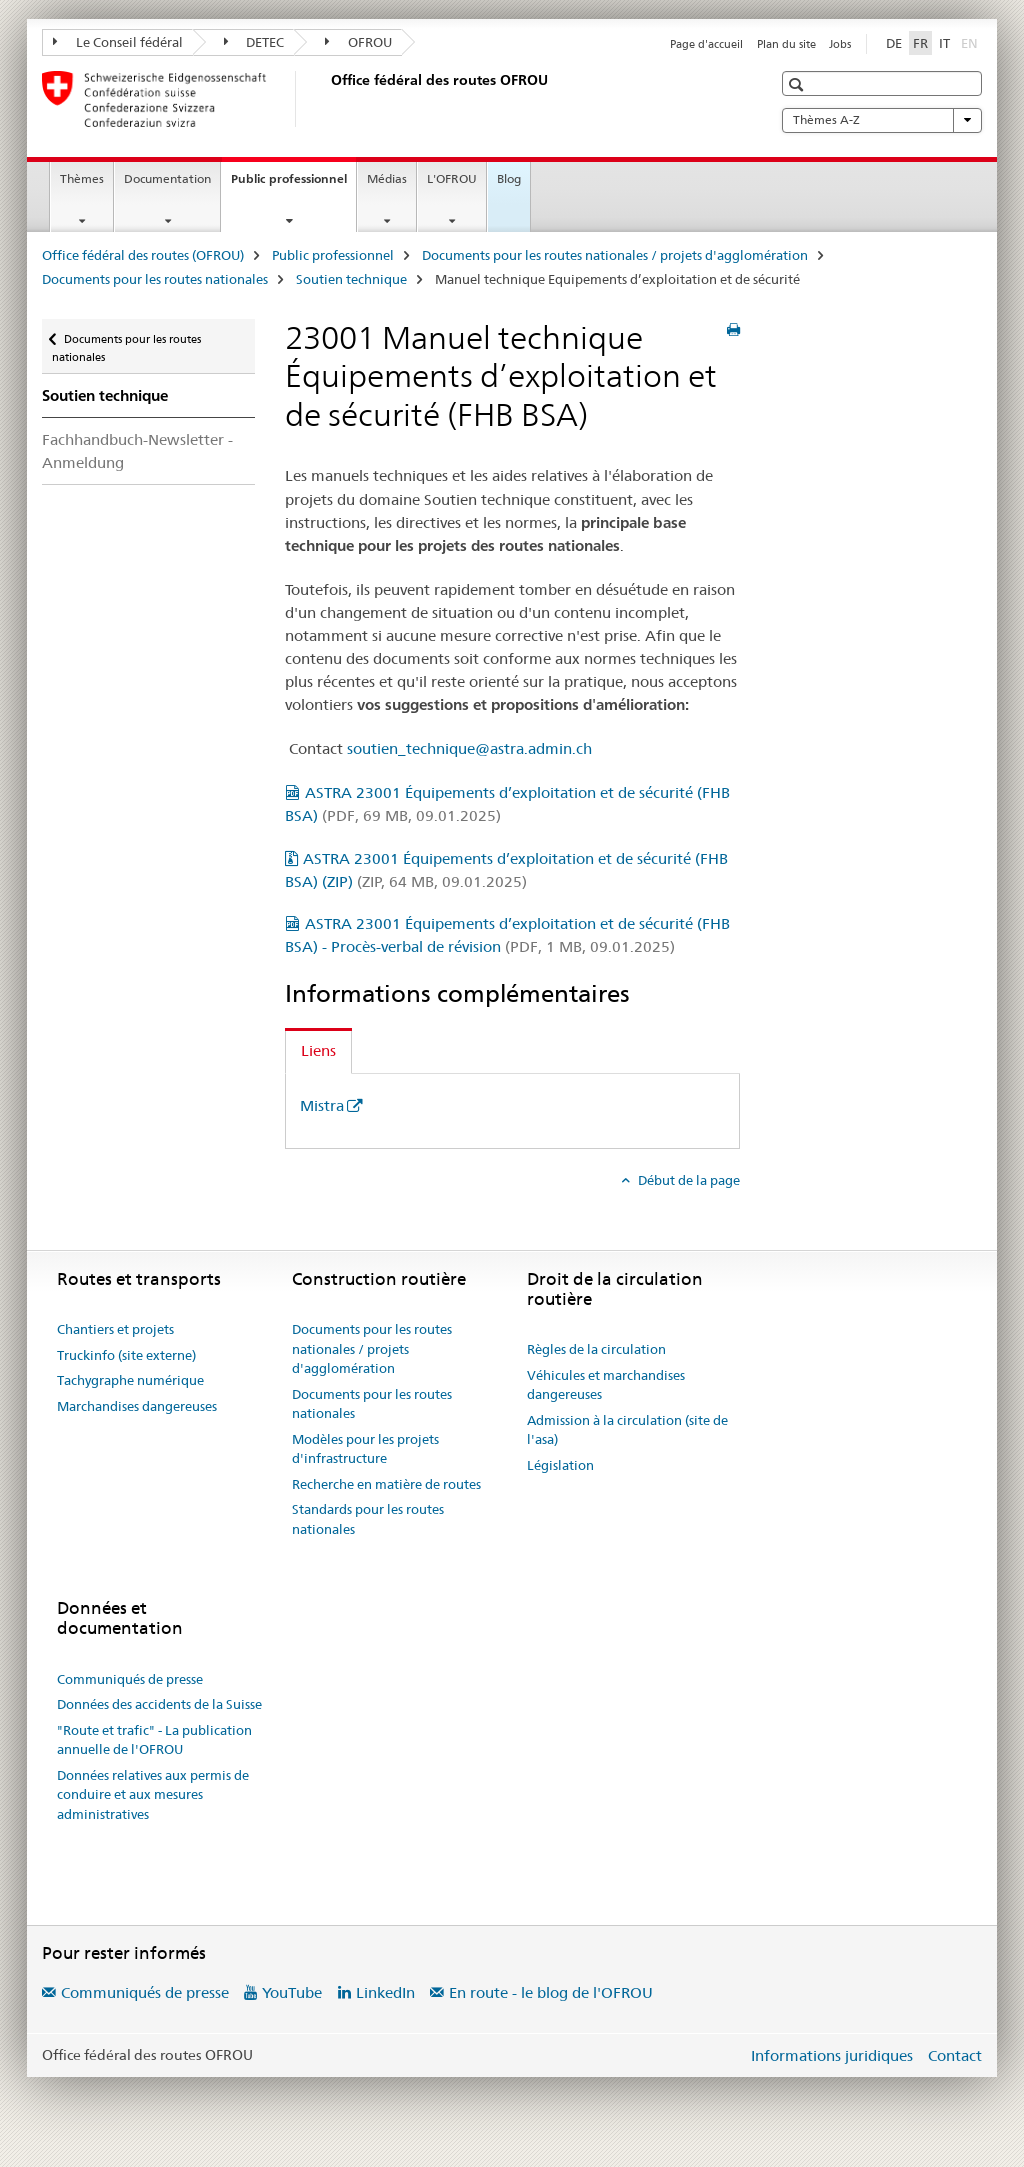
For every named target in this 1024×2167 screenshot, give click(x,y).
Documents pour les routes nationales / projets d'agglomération (615, 255)
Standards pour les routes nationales (368, 1519)
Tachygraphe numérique (130, 1380)
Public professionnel (293, 185)
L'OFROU (452, 178)
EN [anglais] (971, 42)
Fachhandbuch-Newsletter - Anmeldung (137, 451)
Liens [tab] (318, 1050)
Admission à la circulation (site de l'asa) (627, 1430)
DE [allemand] (894, 43)
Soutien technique (351, 279)
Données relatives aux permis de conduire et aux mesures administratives (153, 1794)
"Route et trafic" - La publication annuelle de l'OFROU (154, 1740)
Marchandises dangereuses (137, 1406)
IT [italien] (944, 43)
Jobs (840, 44)
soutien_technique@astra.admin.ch (469, 748)
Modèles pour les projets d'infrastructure (365, 1449)
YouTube (292, 1992)
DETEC (254, 42)
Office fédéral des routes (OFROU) (143, 255)
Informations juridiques (832, 2055)
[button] (798, 84)
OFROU (358, 42)
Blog (509, 178)
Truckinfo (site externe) (126, 1355)
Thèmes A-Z (882, 120)
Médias (387, 178)
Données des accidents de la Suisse (159, 1704)
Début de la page (687, 1180)
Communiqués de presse (130, 1679)
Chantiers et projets (115, 1329)
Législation (560, 1465)
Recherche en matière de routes (386, 1484)
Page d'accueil (706, 44)
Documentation (167, 178)
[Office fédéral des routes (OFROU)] (327, 99)
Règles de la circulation (596, 1349)
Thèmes (82, 178)
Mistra (322, 1105)
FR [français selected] (920, 43)
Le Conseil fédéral (118, 42)
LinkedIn (385, 1992)
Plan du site (786, 44)
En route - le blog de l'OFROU (551, 1992)
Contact (955, 2055)
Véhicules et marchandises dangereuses (606, 1385)
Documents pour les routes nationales (155, 279)
